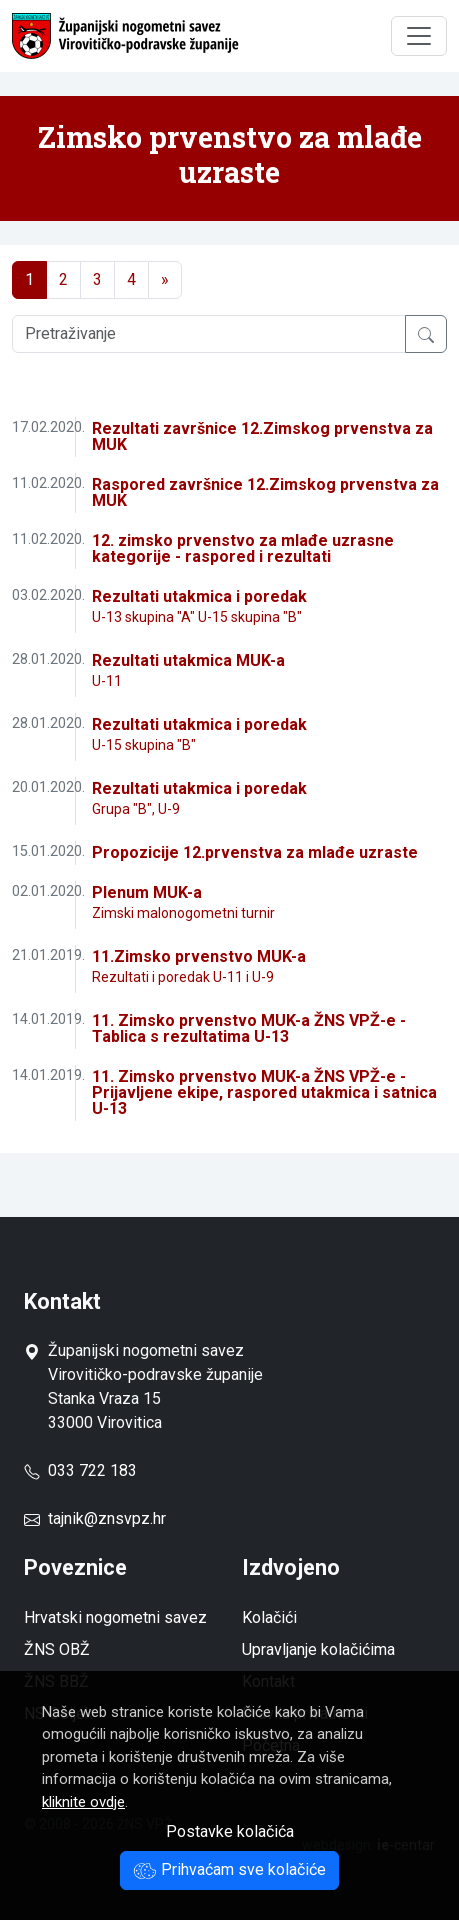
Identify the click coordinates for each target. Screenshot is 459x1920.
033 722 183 (80, 1470)
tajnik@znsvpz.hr (107, 1518)
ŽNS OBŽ (57, 1649)
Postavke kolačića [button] (230, 1831)
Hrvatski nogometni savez (115, 1617)
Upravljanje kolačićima (318, 1649)
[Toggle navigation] (419, 36)
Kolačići (269, 1617)
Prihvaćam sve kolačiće (229, 1869)
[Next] (165, 280)
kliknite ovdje (83, 1802)
